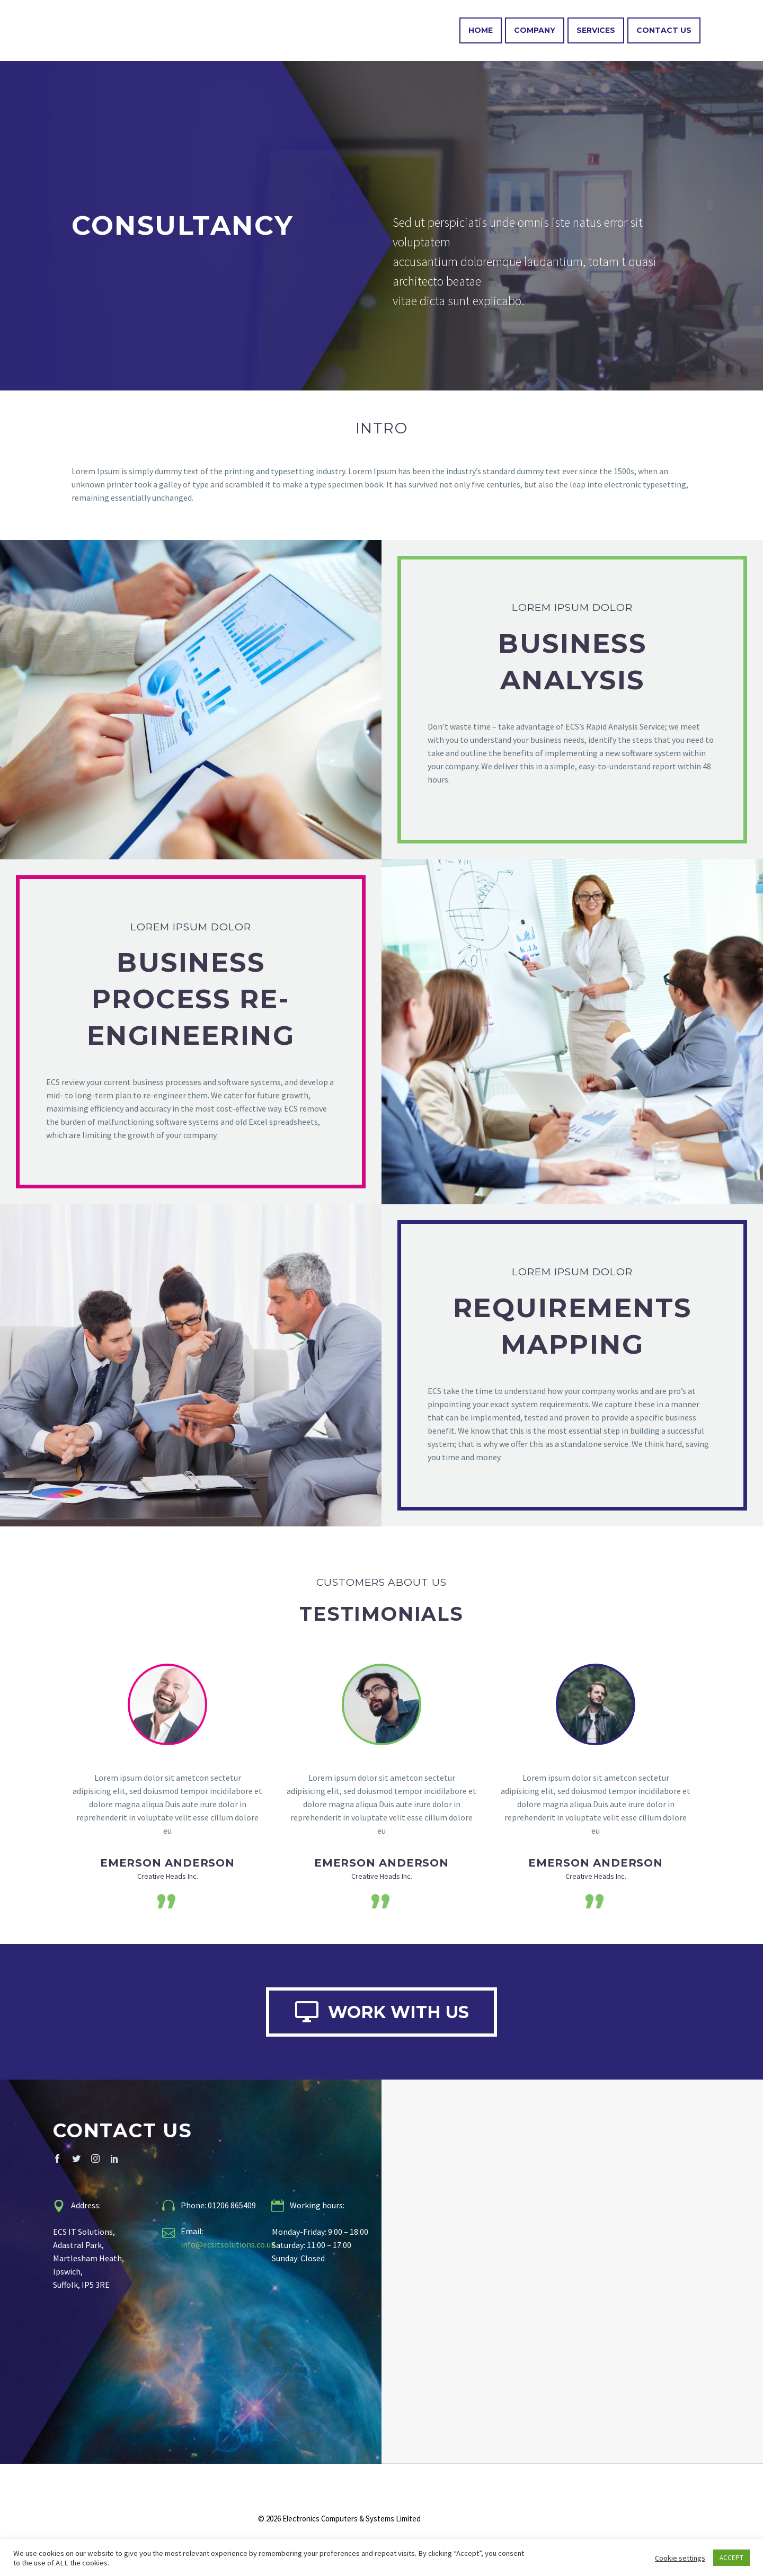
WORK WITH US (381, 2015)
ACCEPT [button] (731, 2557)
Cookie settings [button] (680, 2558)
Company (534, 30)
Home (480, 30)
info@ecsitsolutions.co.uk (228, 2251)
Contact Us (663, 30)
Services (595, 30)
